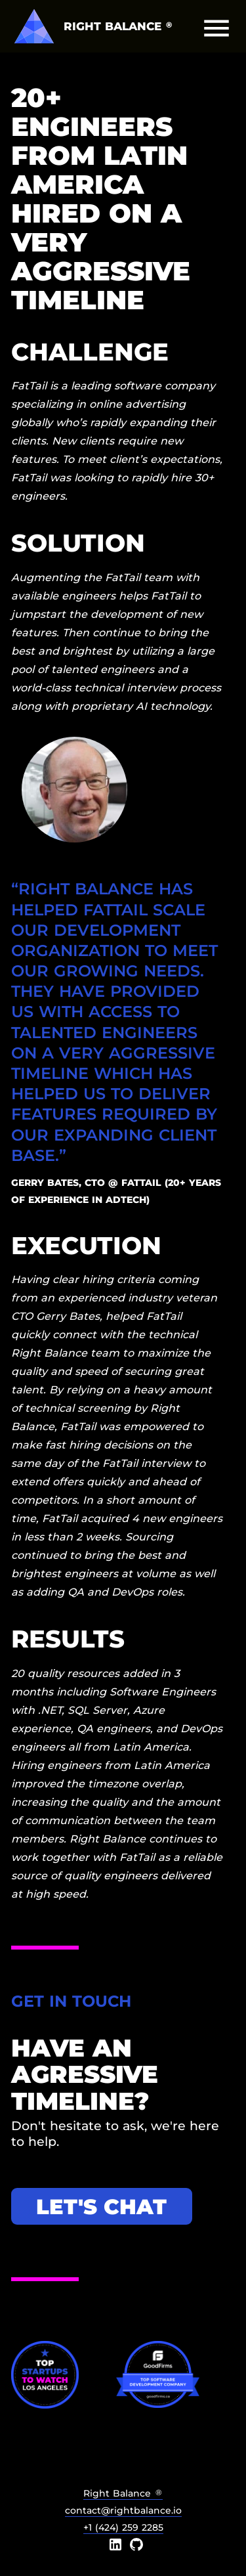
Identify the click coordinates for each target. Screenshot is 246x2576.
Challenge (90, 351)
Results (68, 1638)
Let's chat (101, 2206)
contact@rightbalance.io (123, 2510)
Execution (86, 1245)
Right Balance (122, 2493)
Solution (78, 542)
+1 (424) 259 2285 (123, 2527)
